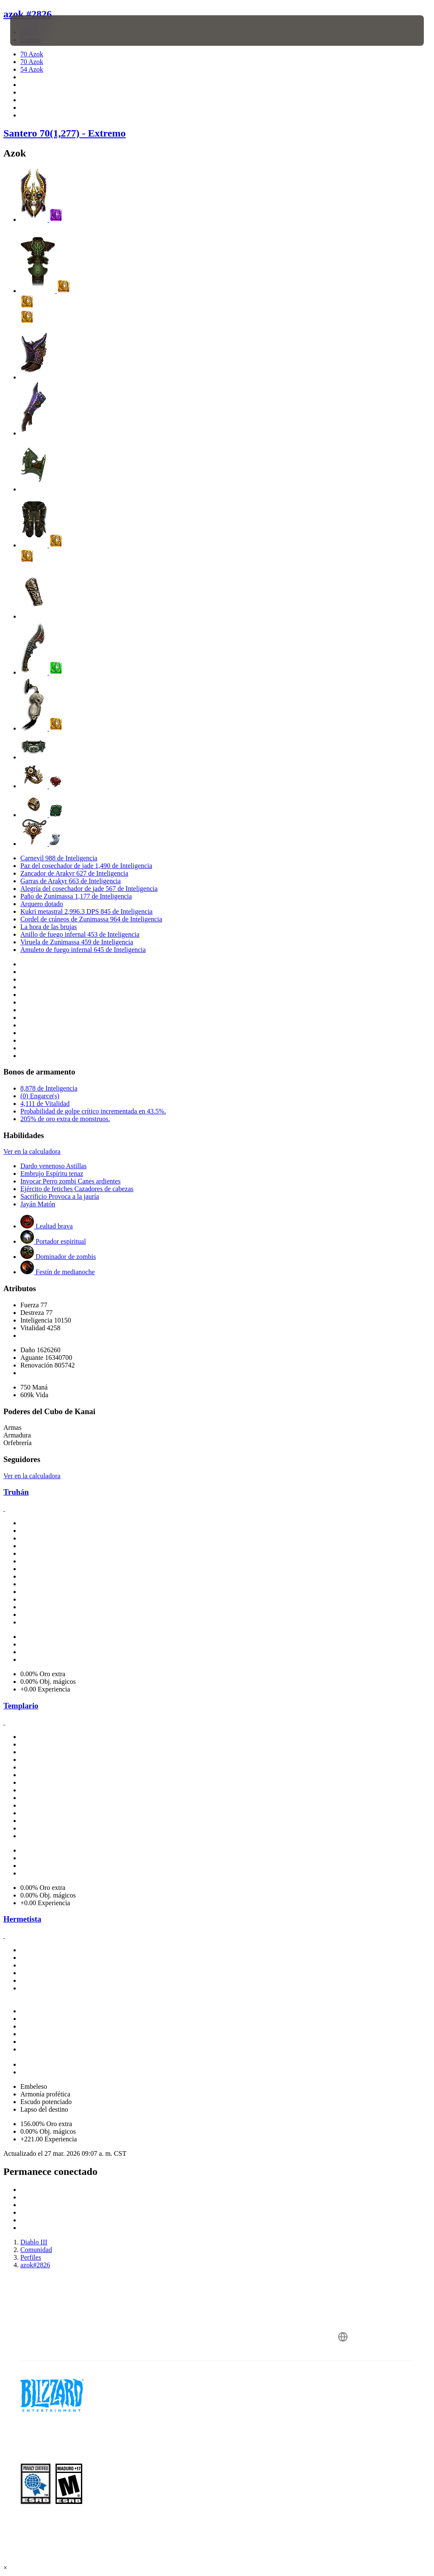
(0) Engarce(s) (39, 1096)
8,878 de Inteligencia (49, 1088)
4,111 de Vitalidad (45, 1103)
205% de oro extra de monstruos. (65, 1118)
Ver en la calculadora (32, 1151)
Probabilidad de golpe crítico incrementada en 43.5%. (93, 1111)
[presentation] (35, 30)
